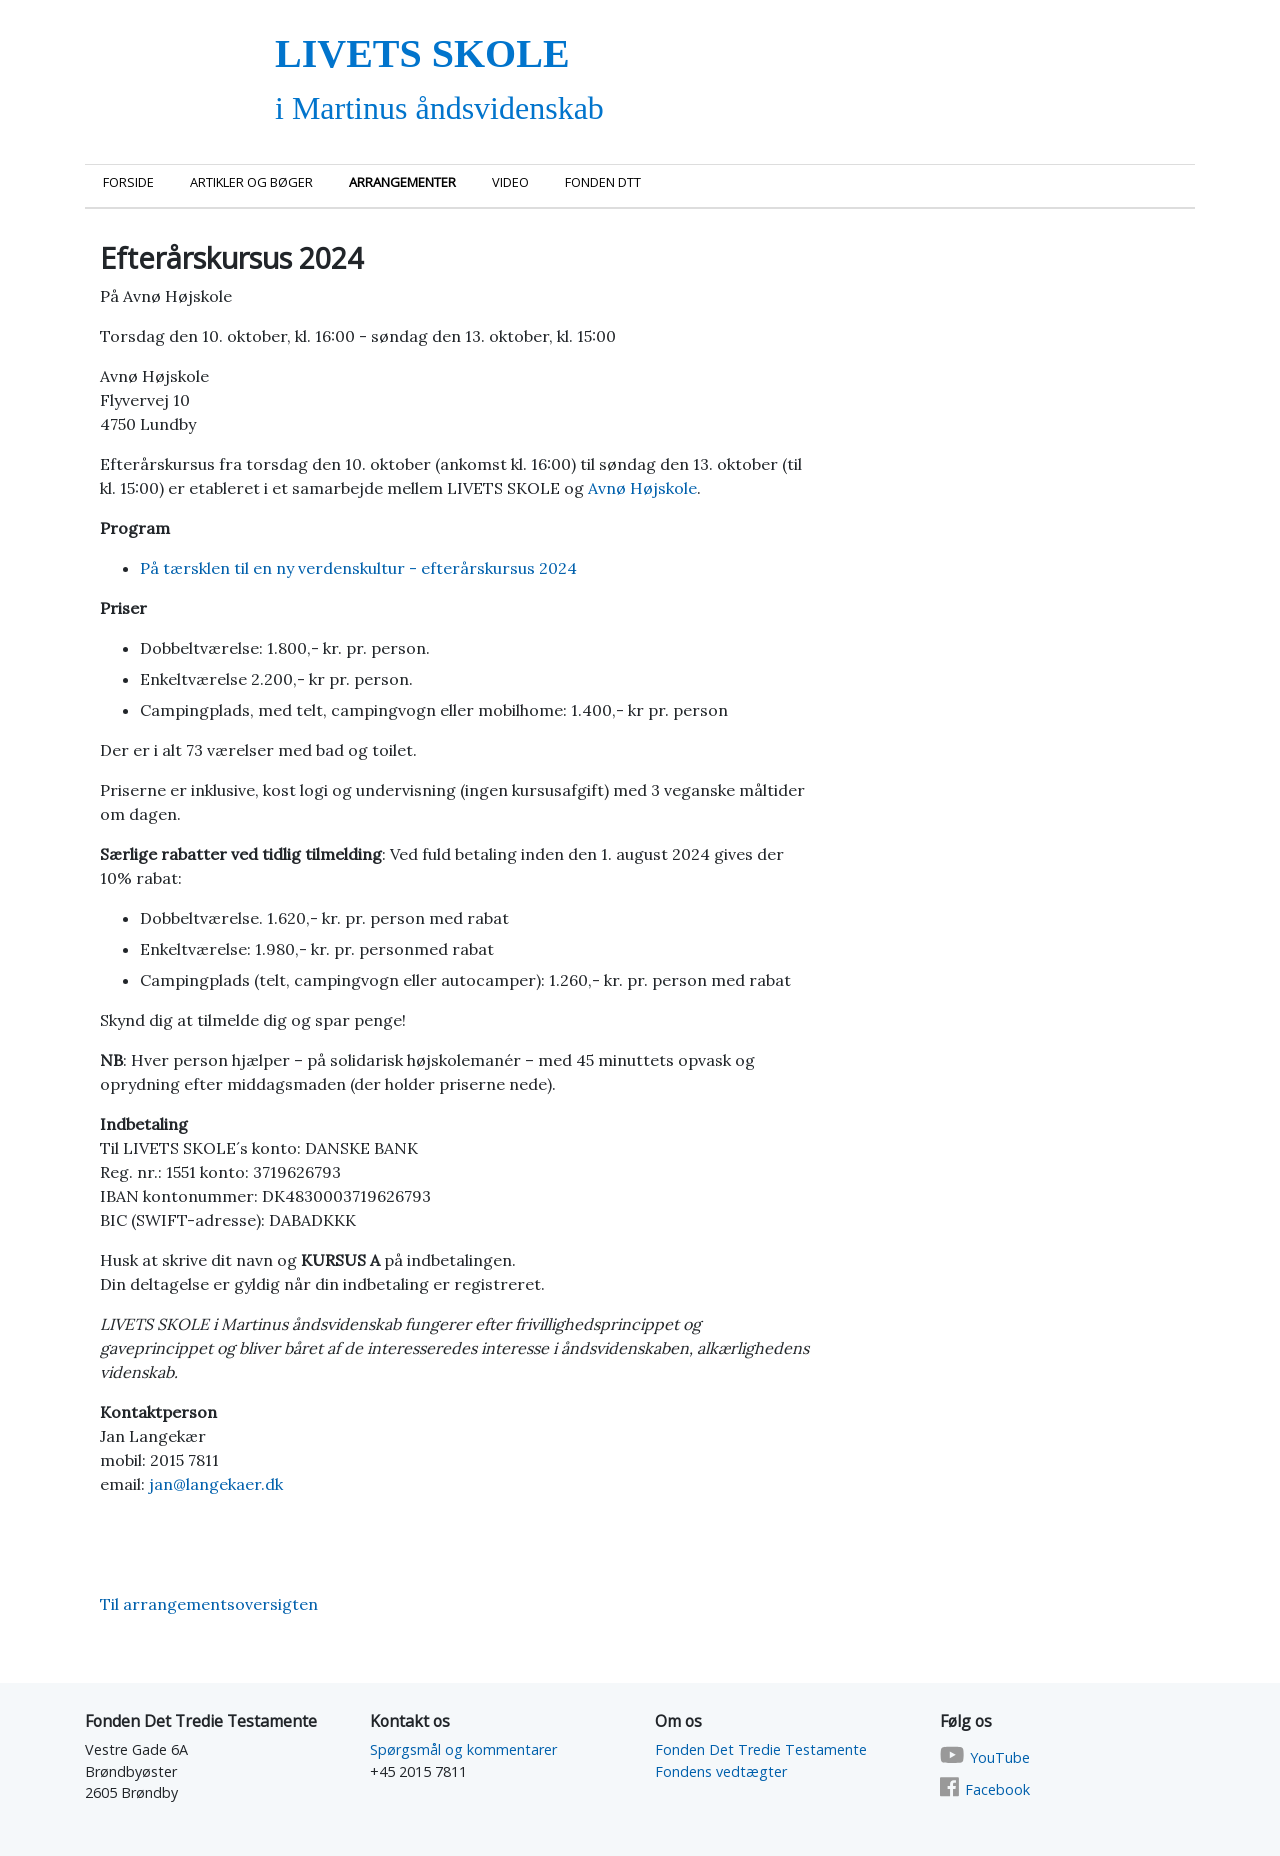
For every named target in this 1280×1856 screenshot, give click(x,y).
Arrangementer (402, 182)
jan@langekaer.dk (216, 1484)
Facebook (997, 1789)
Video (510, 182)
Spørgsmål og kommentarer (463, 1749)
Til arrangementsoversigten (209, 1604)
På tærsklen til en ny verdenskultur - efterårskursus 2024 (360, 568)
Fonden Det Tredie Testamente (761, 1749)
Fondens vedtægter (721, 1771)
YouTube (1000, 1757)
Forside (128, 182)
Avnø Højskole (642, 488)
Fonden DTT (603, 182)
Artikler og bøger (251, 182)
